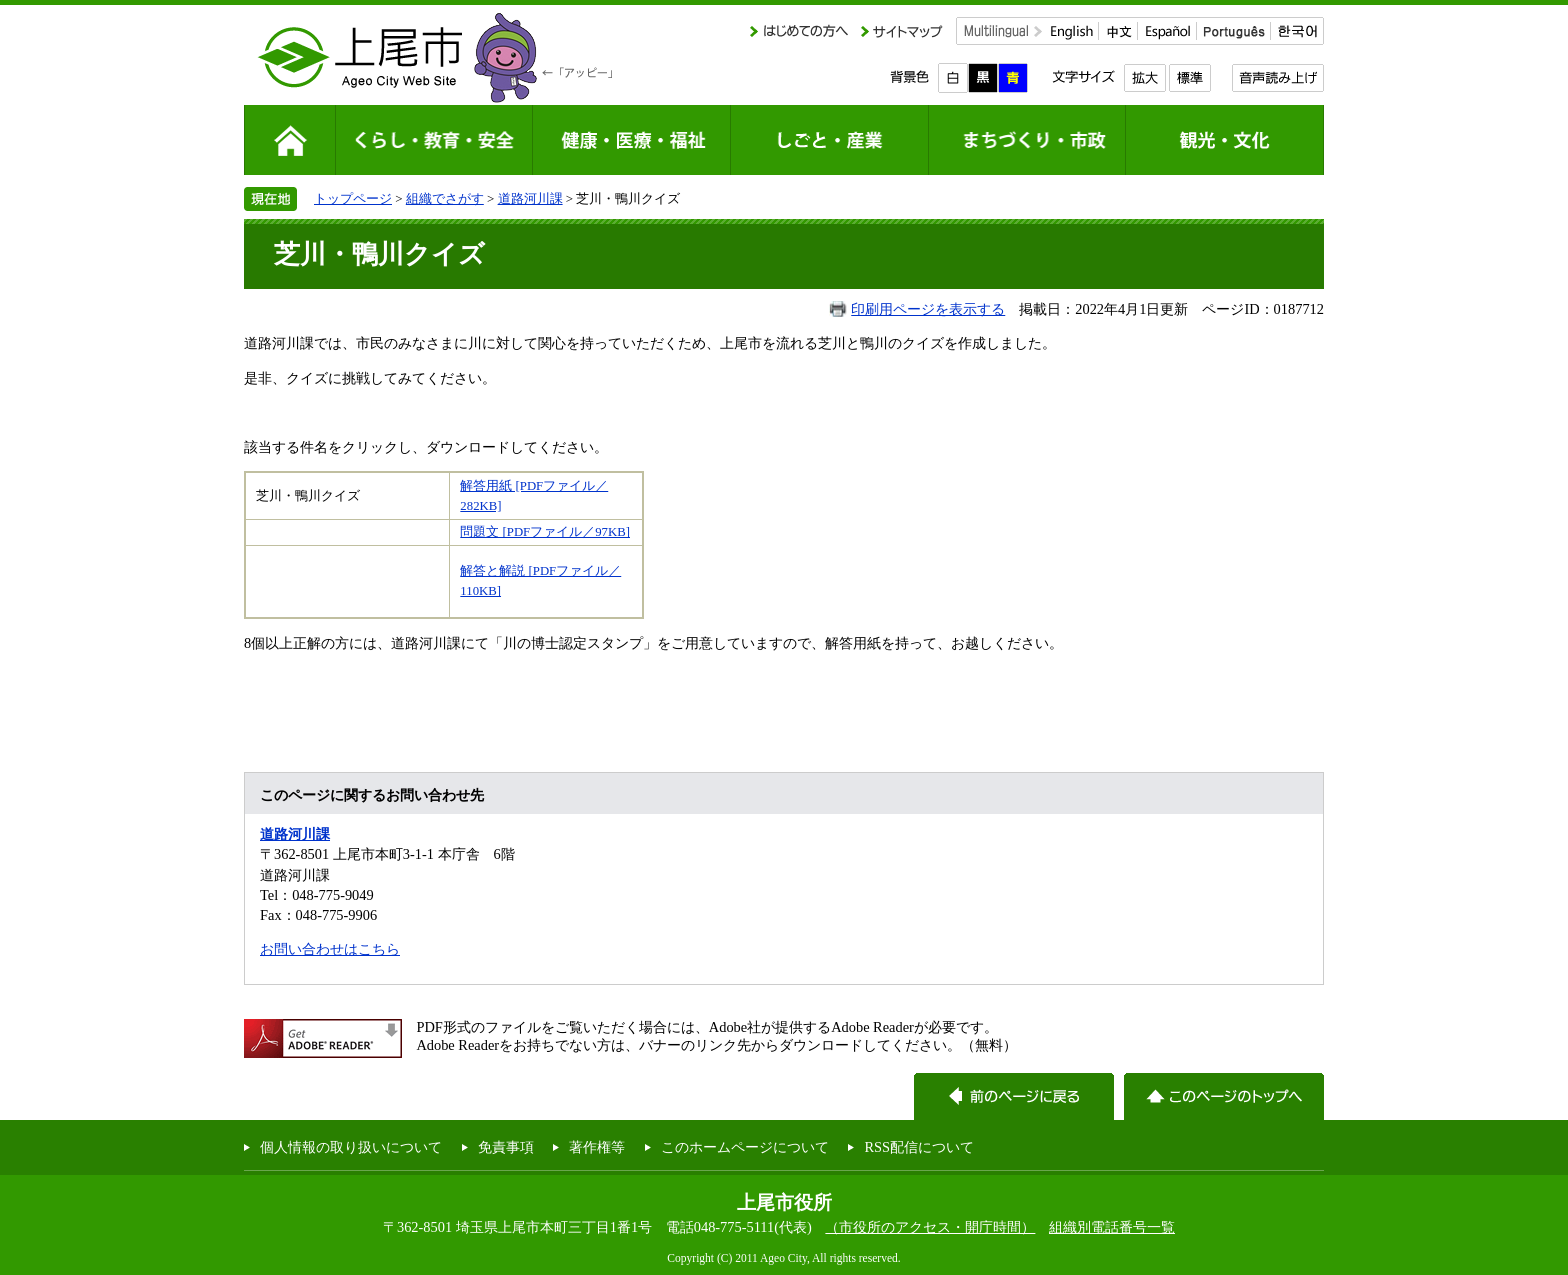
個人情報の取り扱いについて (351, 1147)
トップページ (353, 198)
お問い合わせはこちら (330, 949)
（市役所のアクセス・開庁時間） (930, 1227)
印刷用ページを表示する (928, 309)
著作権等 (597, 1147)
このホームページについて (745, 1147)
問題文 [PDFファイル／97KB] (545, 532)
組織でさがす (445, 198)
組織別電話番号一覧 (1112, 1227)
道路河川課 (530, 198)
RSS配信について (919, 1147)
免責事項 (506, 1147)
